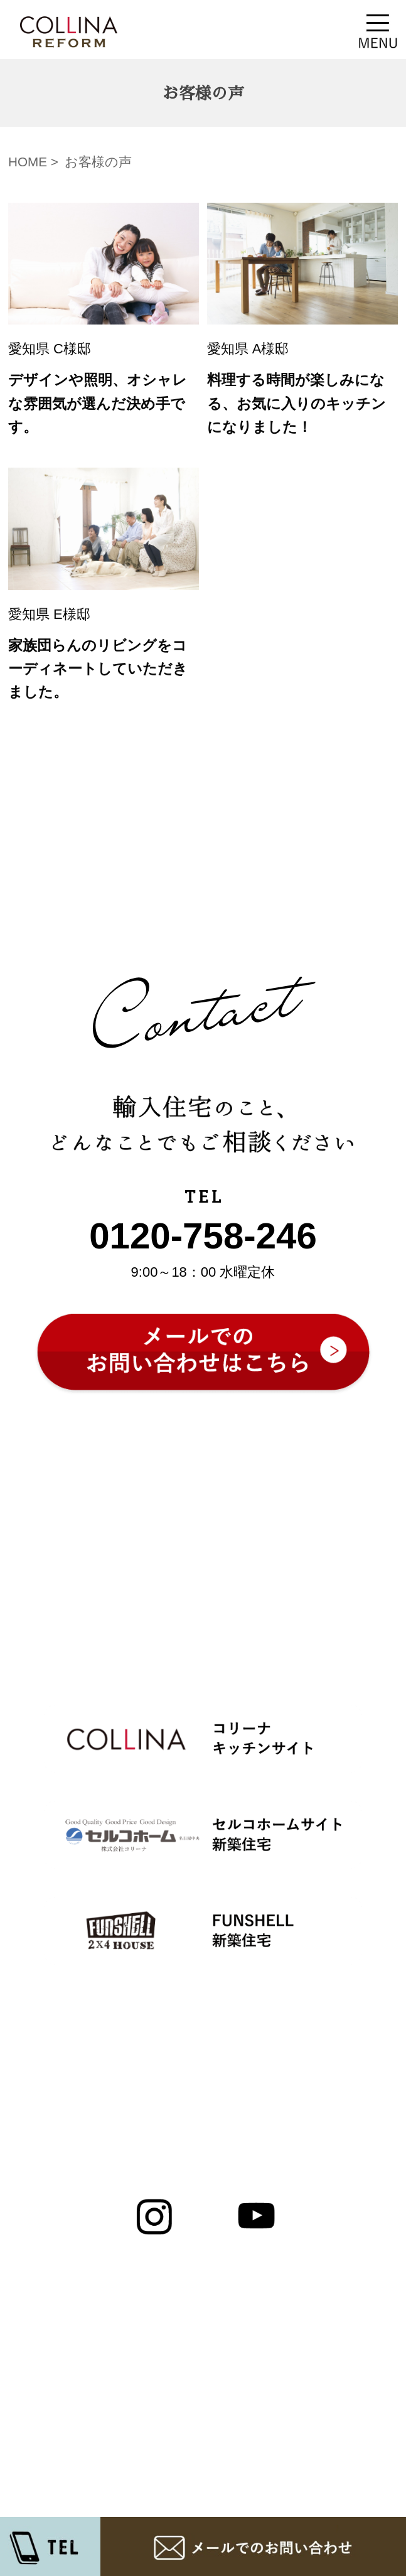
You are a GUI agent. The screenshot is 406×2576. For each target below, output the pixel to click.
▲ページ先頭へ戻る (202, 2078)
